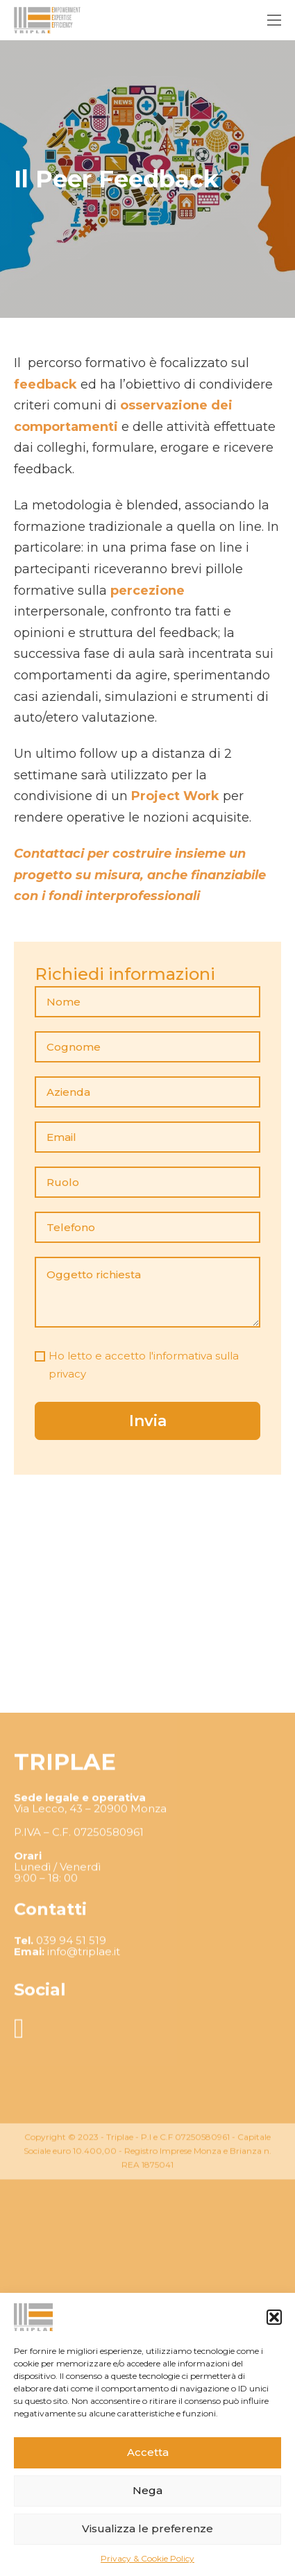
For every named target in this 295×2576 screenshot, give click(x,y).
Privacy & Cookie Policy (147, 2558)
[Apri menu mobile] (274, 20)
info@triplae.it (83, 2057)
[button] (274, 2317)
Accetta (148, 2452)
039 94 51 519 (71, 2046)
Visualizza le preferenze (147, 2528)
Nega (147, 2490)
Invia (148, 1421)
